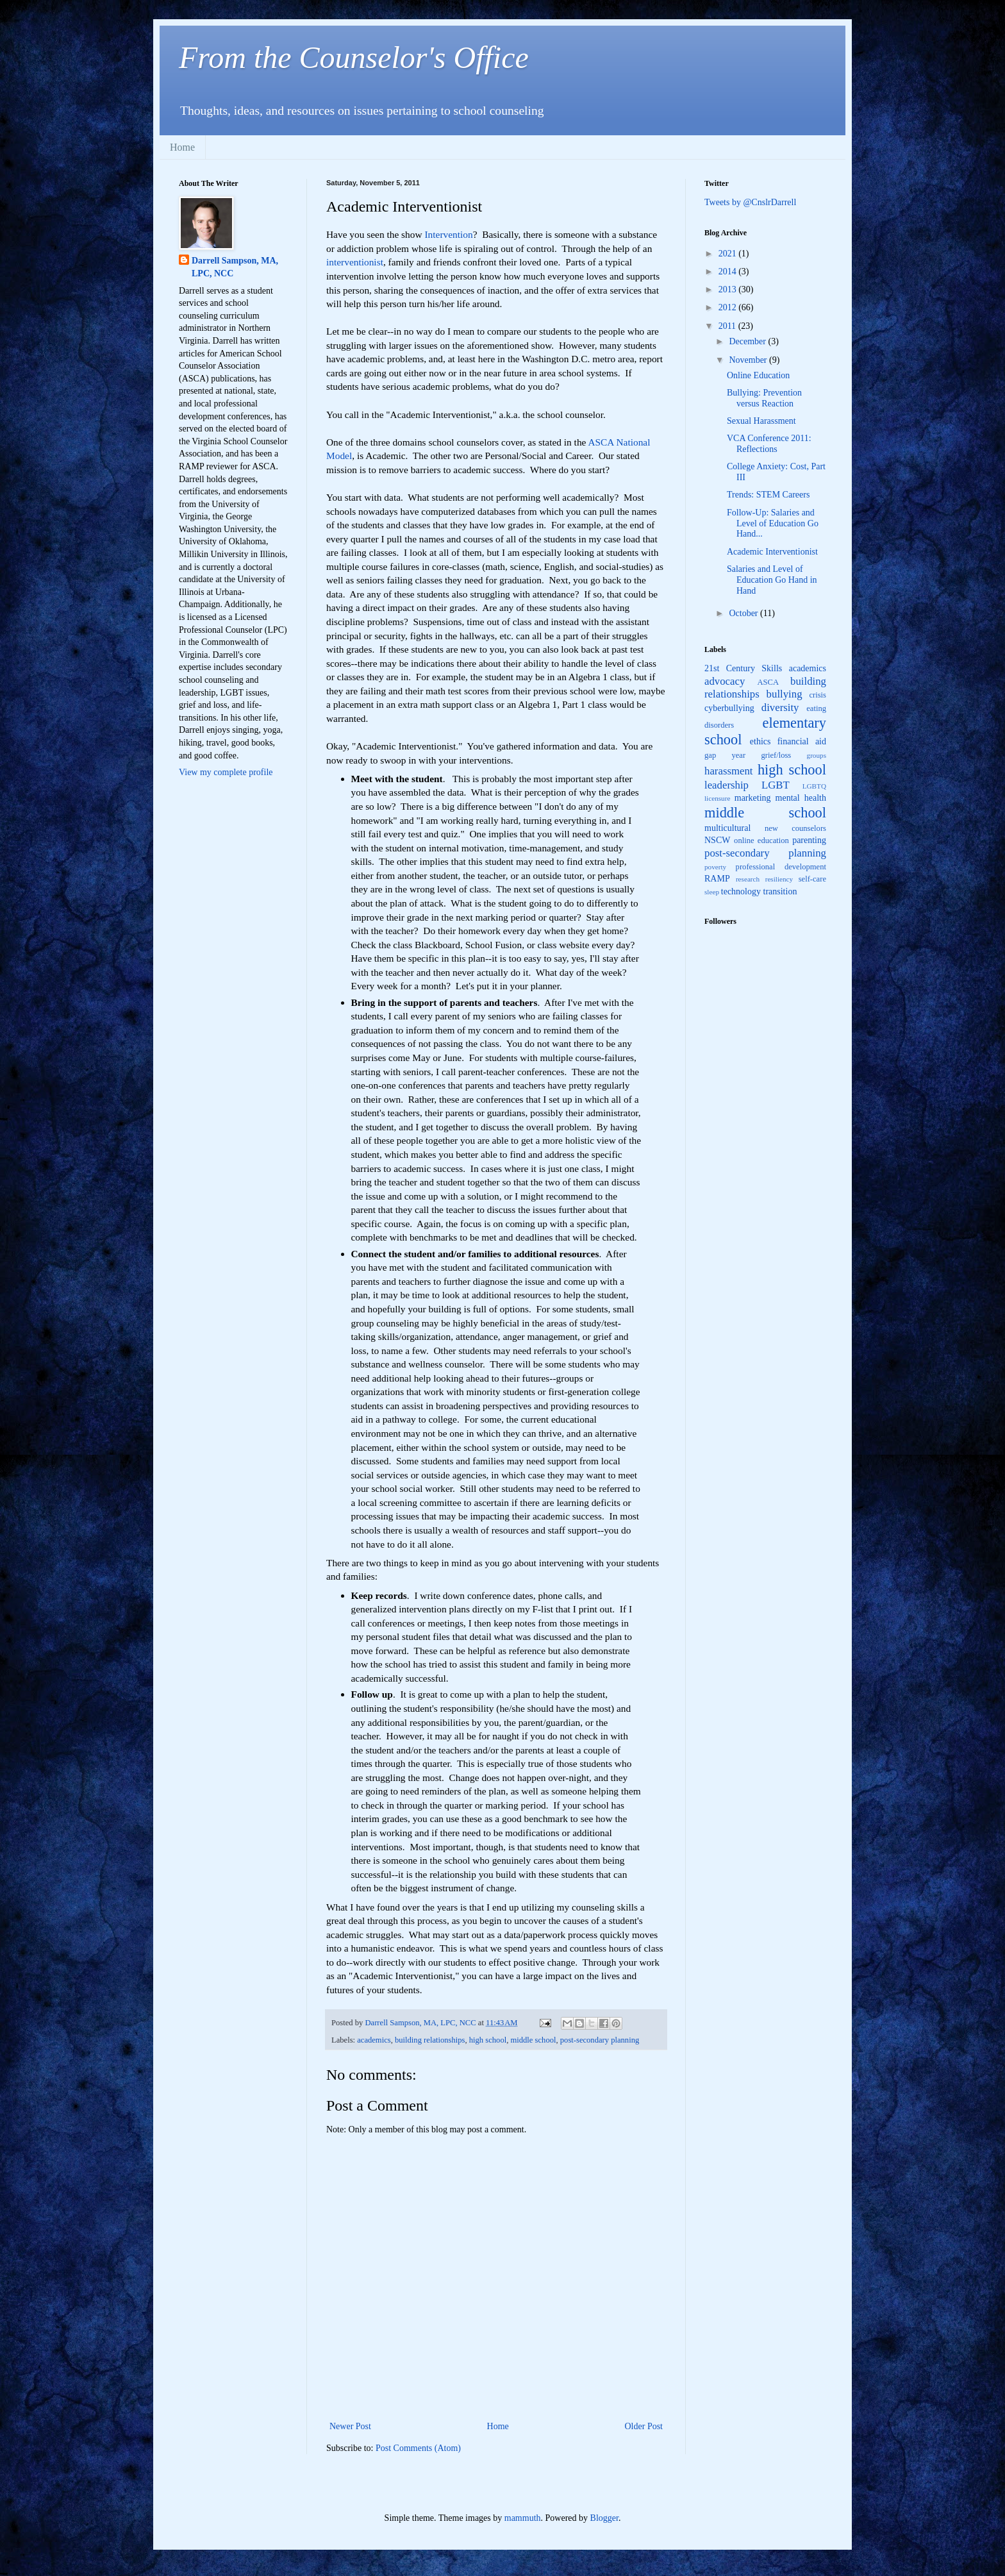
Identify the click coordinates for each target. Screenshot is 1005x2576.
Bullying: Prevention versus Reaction (764, 398)
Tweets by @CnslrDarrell (750, 202)
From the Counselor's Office (354, 57)
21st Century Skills (743, 668)
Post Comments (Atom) (418, 2448)
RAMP (717, 878)
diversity (780, 707)
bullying (784, 694)
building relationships (430, 2040)
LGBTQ (814, 786)
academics (373, 2040)
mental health (801, 798)
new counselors (795, 828)
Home (182, 147)
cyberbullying (729, 708)
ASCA (768, 682)
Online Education (758, 375)
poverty (715, 867)
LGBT (775, 785)
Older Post (644, 2426)
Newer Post (350, 2426)
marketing (753, 798)
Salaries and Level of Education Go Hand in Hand (772, 580)
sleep (711, 892)
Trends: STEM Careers (768, 494)
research (748, 879)
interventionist (354, 261)
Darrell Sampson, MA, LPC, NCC (235, 267)
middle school (533, 2040)
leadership (726, 785)
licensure (717, 798)
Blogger (604, 2518)
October (744, 613)
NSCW (717, 840)
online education (761, 840)
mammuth (522, 2518)
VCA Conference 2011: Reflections (769, 443)
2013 (728, 289)
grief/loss (776, 755)
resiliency (779, 879)
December (748, 341)
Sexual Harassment (761, 421)
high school (487, 2040)
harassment (728, 771)
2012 (728, 307)
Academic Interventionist (772, 551)
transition (780, 891)
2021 (728, 253)
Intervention (448, 234)
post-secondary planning (599, 2040)
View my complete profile (226, 772)
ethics (760, 741)
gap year (724, 755)
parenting (809, 840)
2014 (728, 271)
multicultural (727, 828)
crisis (817, 694)
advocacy (724, 681)
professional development (781, 866)
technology (741, 891)
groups (816, 755)
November (749, 360)
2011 (728, 326)
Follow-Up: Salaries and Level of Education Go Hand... (772, 523)
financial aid (801, 741)
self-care (812, 878)
